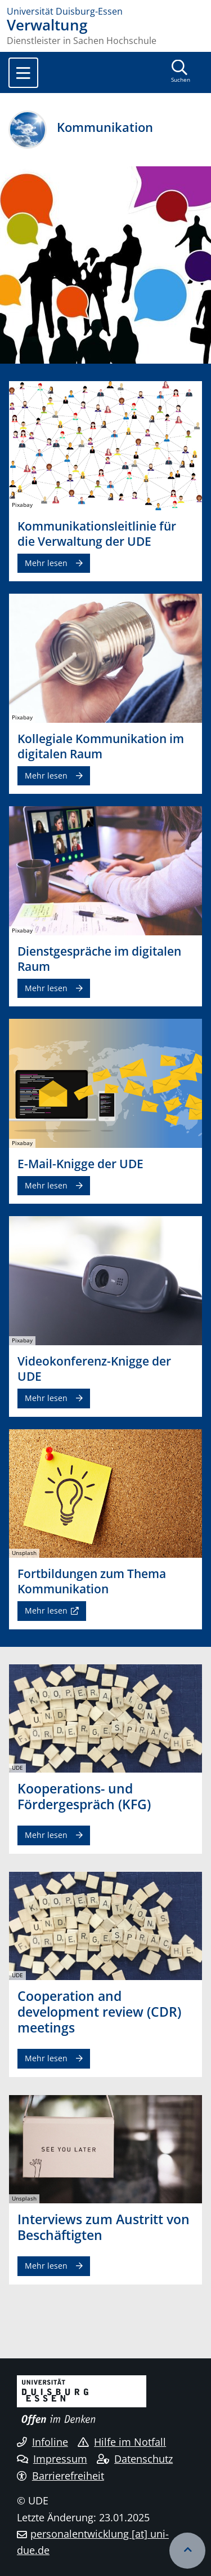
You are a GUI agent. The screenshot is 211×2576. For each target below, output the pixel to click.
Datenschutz (135, 2458)
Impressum (52, 2458)
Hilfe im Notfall (122, 2442)
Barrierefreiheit (60, 2475)
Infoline (42, 2442)
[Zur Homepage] (105, 11)
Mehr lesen (46, 563)
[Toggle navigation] (23, 73)
